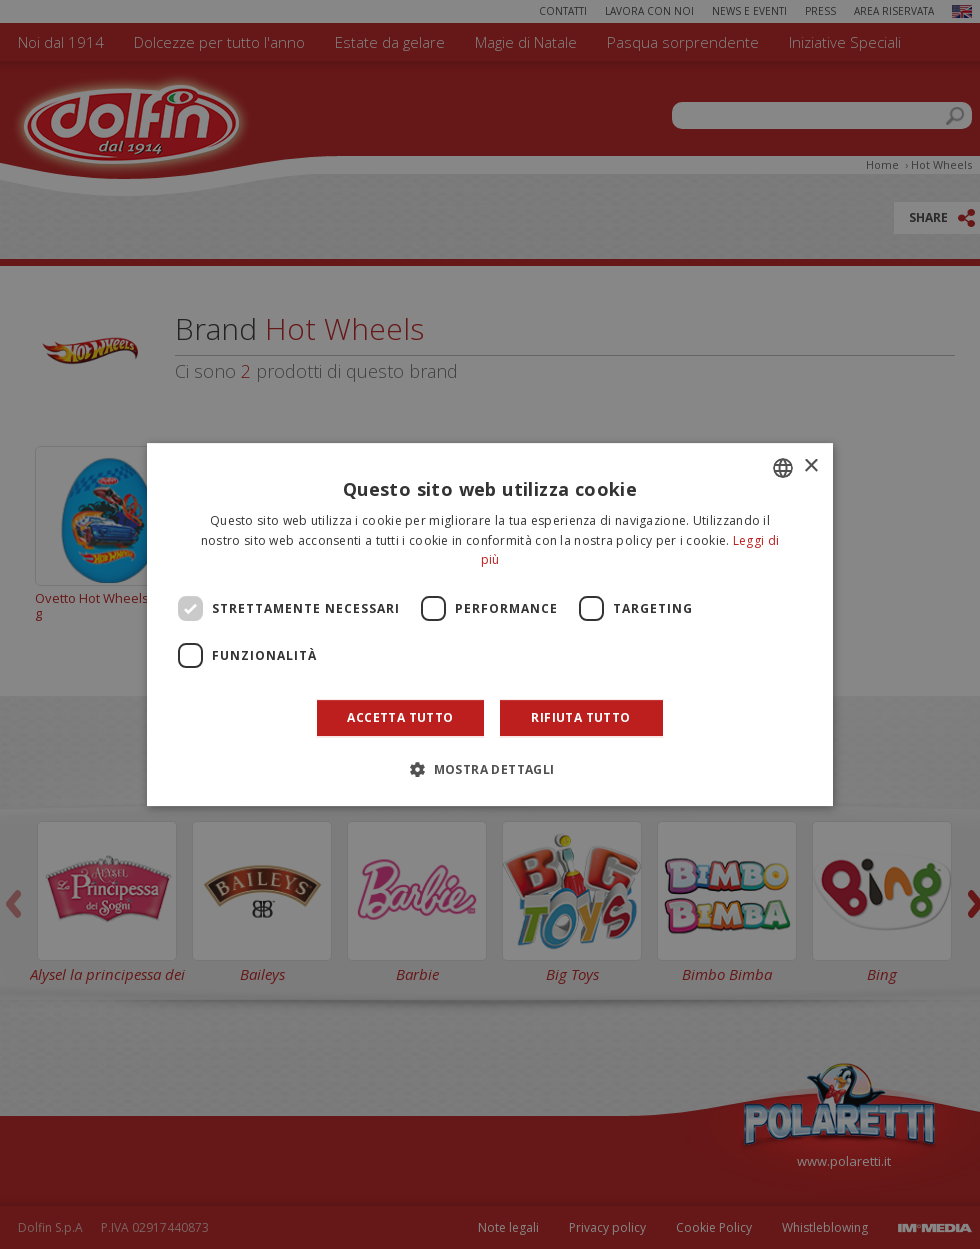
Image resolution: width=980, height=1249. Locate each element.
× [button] (810, 466)
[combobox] (783, 468)
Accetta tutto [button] (400, 717)
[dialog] (490, 625)
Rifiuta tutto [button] (580, 717)
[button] (489, 769)
